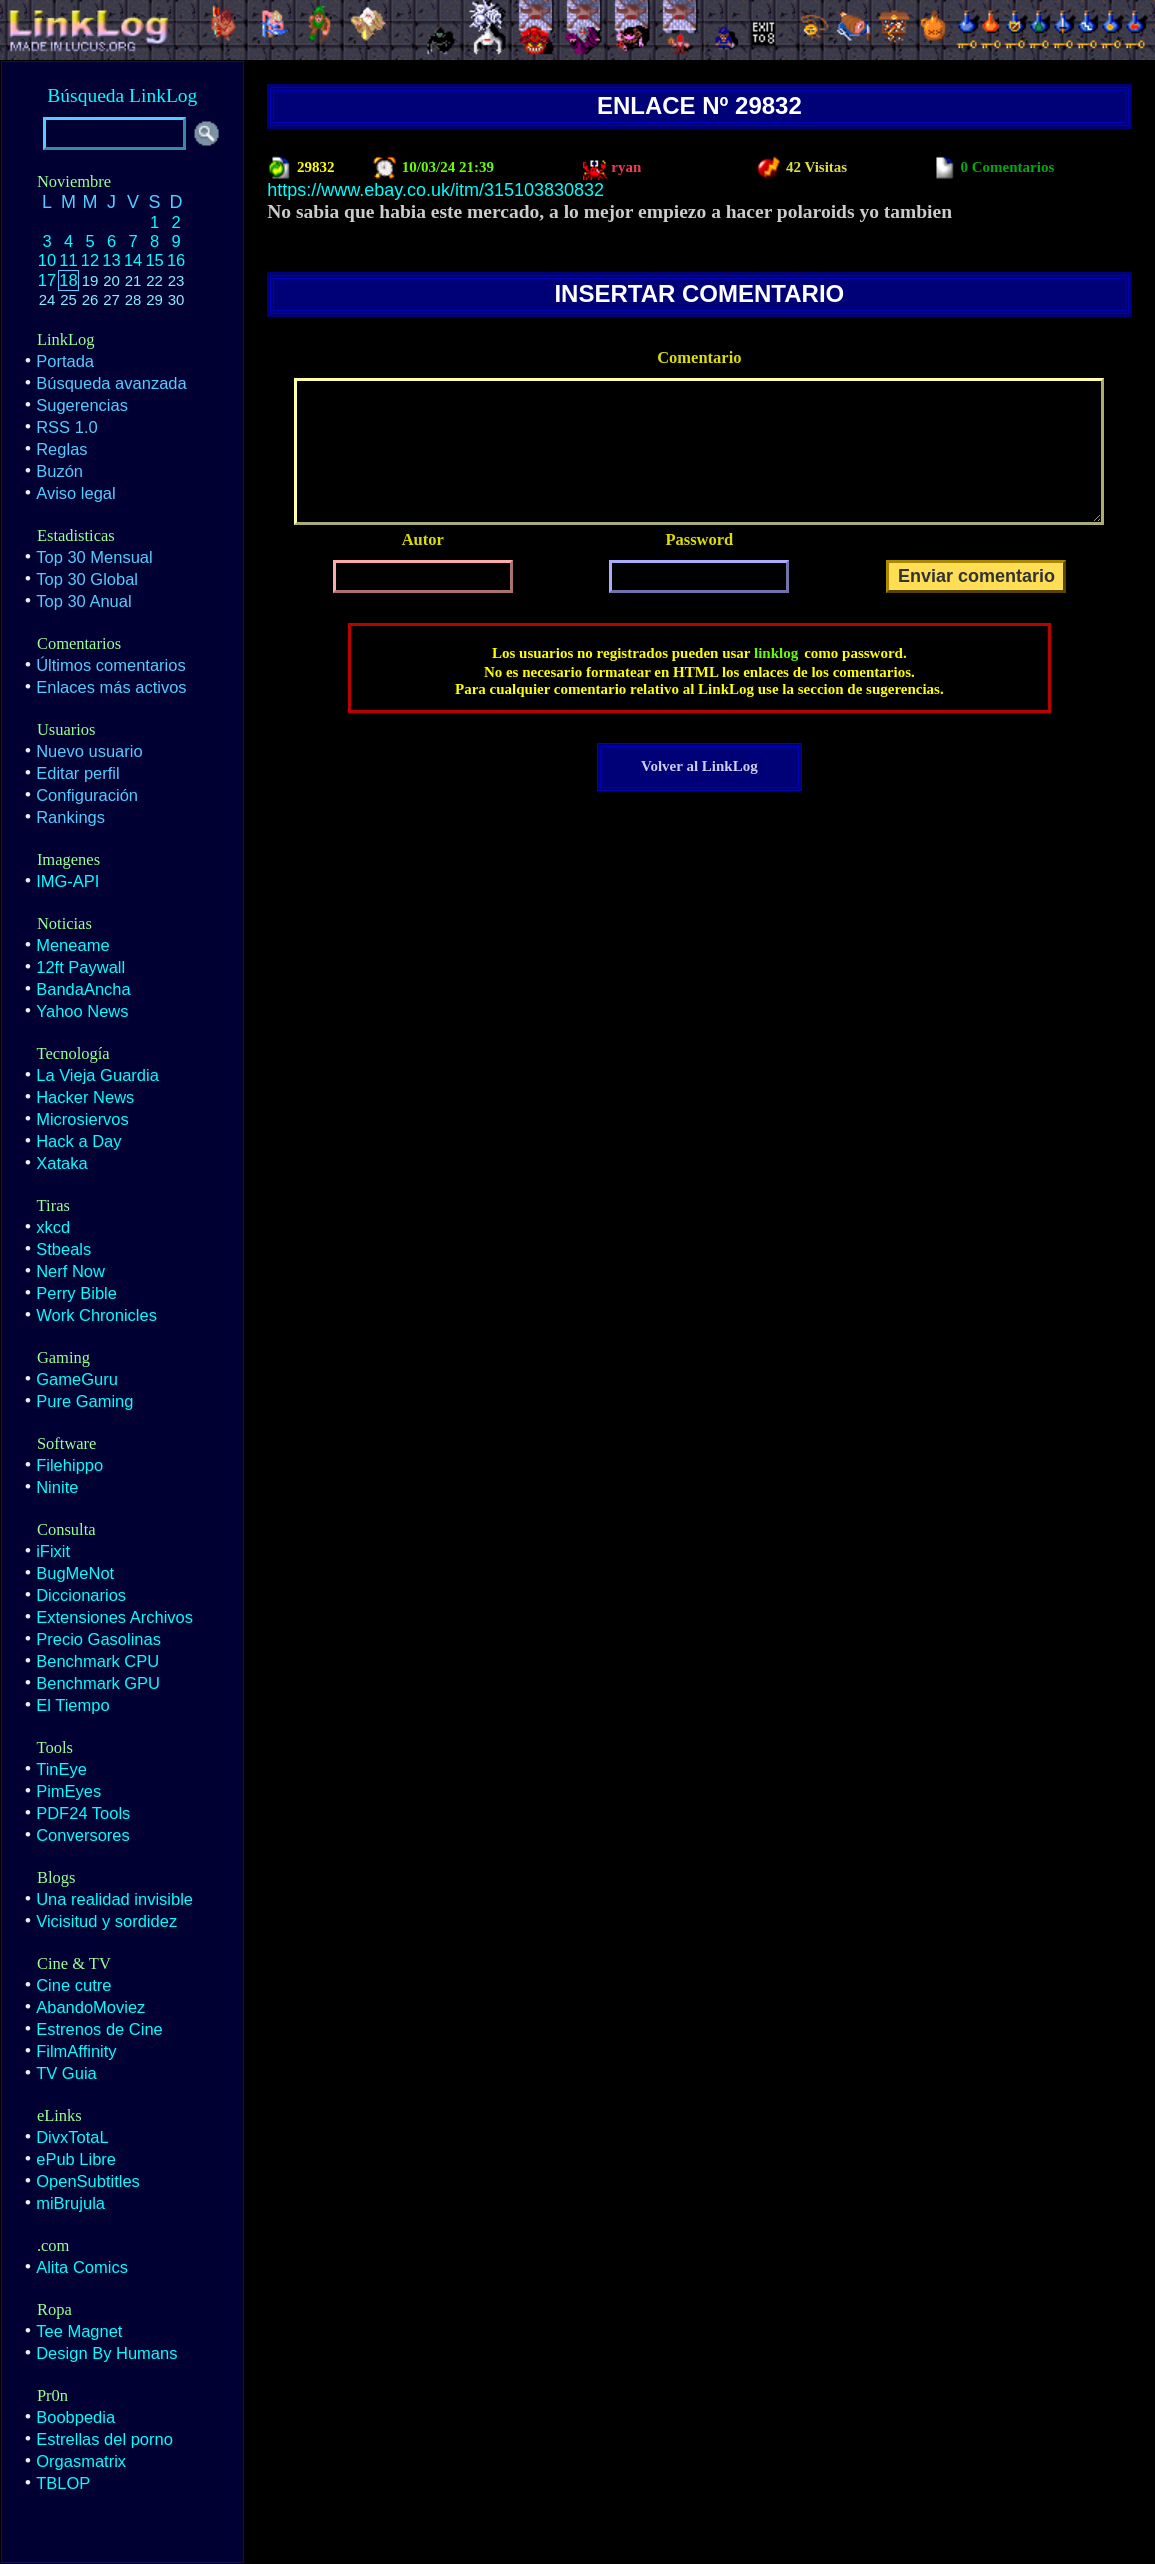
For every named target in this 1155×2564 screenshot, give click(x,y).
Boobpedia (75, 2417)
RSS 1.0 (66, 427)
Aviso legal (76, 493)
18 (68, 280)
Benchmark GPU (98, 1683)
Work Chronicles (96, 1315)
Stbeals (63, 1249)
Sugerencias (82, 405)
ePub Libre (76, 2159)
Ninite (57, 1487)
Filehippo (69, 1465)
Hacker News (85, 1097)
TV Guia (66, 2073)
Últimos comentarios (110, 665)
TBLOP (63, 2483)
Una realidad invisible (114, 1899)
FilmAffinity (76, 2051)
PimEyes (68, 1791)
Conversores (83, 1835)
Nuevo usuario (89, 751)
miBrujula (70, 2203)
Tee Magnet (79, 2331)
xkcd (53, 1227)
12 (90, 260)
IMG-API (67, 881)
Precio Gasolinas (98, 1639)
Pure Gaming (84, 1401)
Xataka (61, 1163)
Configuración (87, 795)
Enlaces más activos (111, 687)
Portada (65, 361)
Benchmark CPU (97, 1661)
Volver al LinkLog (699, 766)
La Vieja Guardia (97, 1075)
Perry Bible (76, 1293)
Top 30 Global (87, 579)
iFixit (53, 1551)
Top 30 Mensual (94, 557)
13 (111, 260)
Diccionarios (81, 1595)
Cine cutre (73, 1985)
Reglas (61, 449)
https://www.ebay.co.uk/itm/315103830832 (435, 190)
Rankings (70, 817)
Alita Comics (82, 2267)
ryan (625, 167)
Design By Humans (106, 2353)
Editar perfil (77, 773)
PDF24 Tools (83, 1813)
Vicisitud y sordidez (106, 1921)
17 (47, 280)
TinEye (61, 1769)
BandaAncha (83, 989)
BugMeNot (75, 1573)
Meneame (72, 945)
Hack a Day (78, 1141)
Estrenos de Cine (99, 2029)
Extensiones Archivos (114, 1617)
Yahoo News (82, 1011)
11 (68, 260)
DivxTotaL (72, 2137)
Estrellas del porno (104, 2439)
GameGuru (77, 1379)
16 (176, 260)
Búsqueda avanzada (111, 383)
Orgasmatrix (81, 2461)
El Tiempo (72, 1705)
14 (133, 260)
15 (154, 260)
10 (47, 260)
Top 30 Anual (83, 601)
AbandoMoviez (90, 2007)
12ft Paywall (80, 967)
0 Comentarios (1006, 167)
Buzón (59, 471)
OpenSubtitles (88, 2181)
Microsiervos (82, 1119)
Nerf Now (70, 1271)
